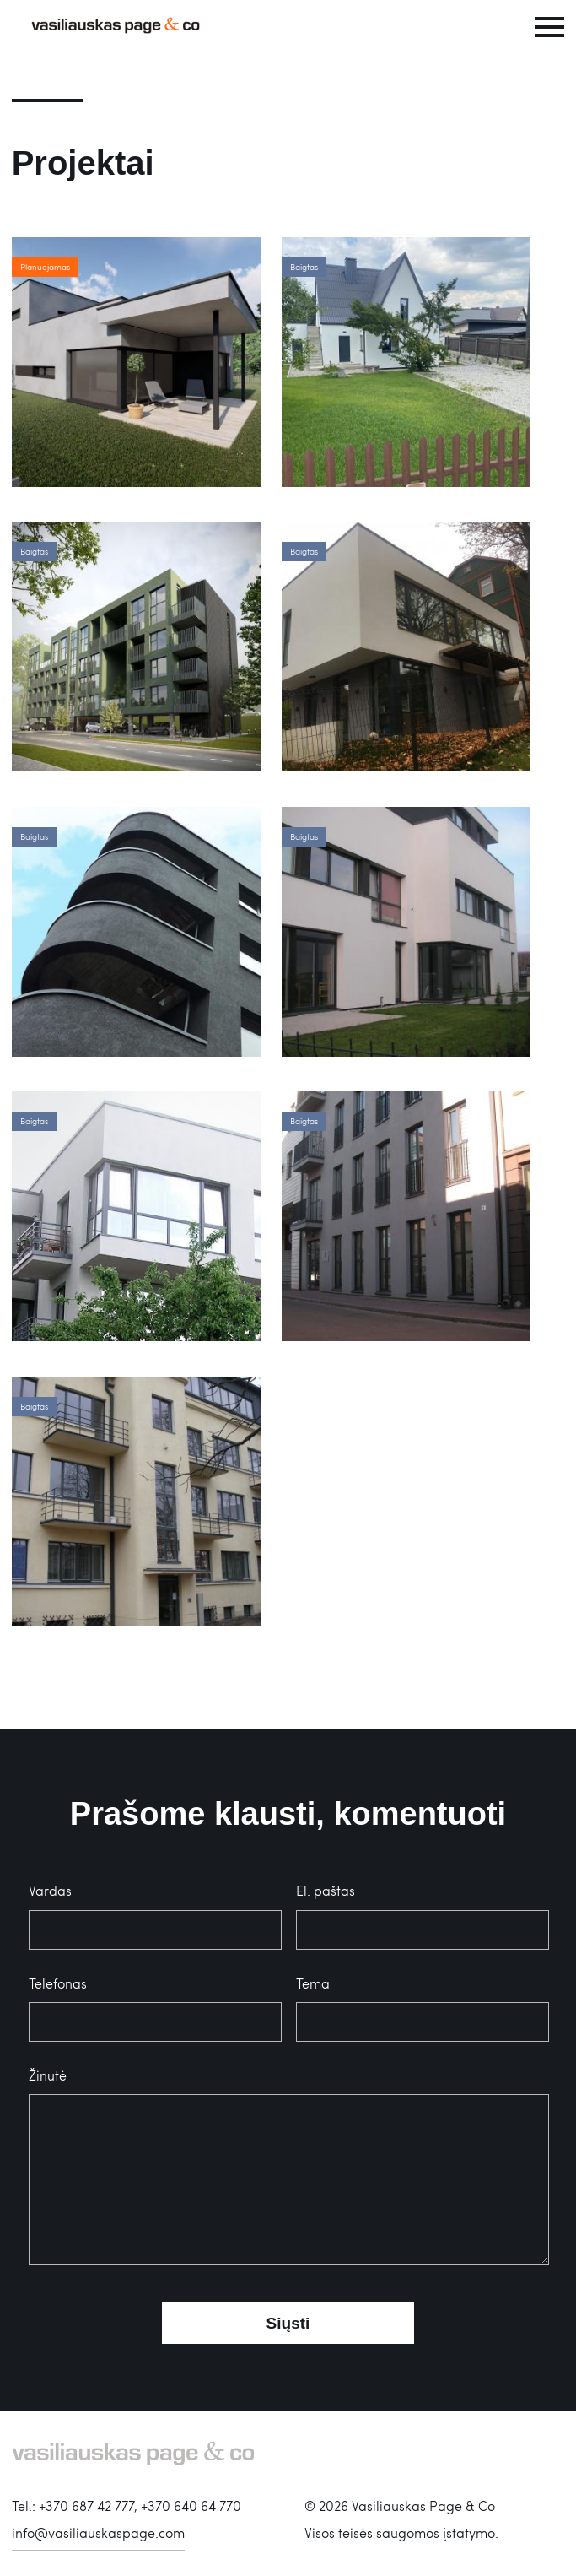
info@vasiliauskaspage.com (98, 2532)
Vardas (50, 1890)
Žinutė (48, 2075)
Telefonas (58, 1983)
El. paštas (325, 1890)
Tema (313, 1983)
